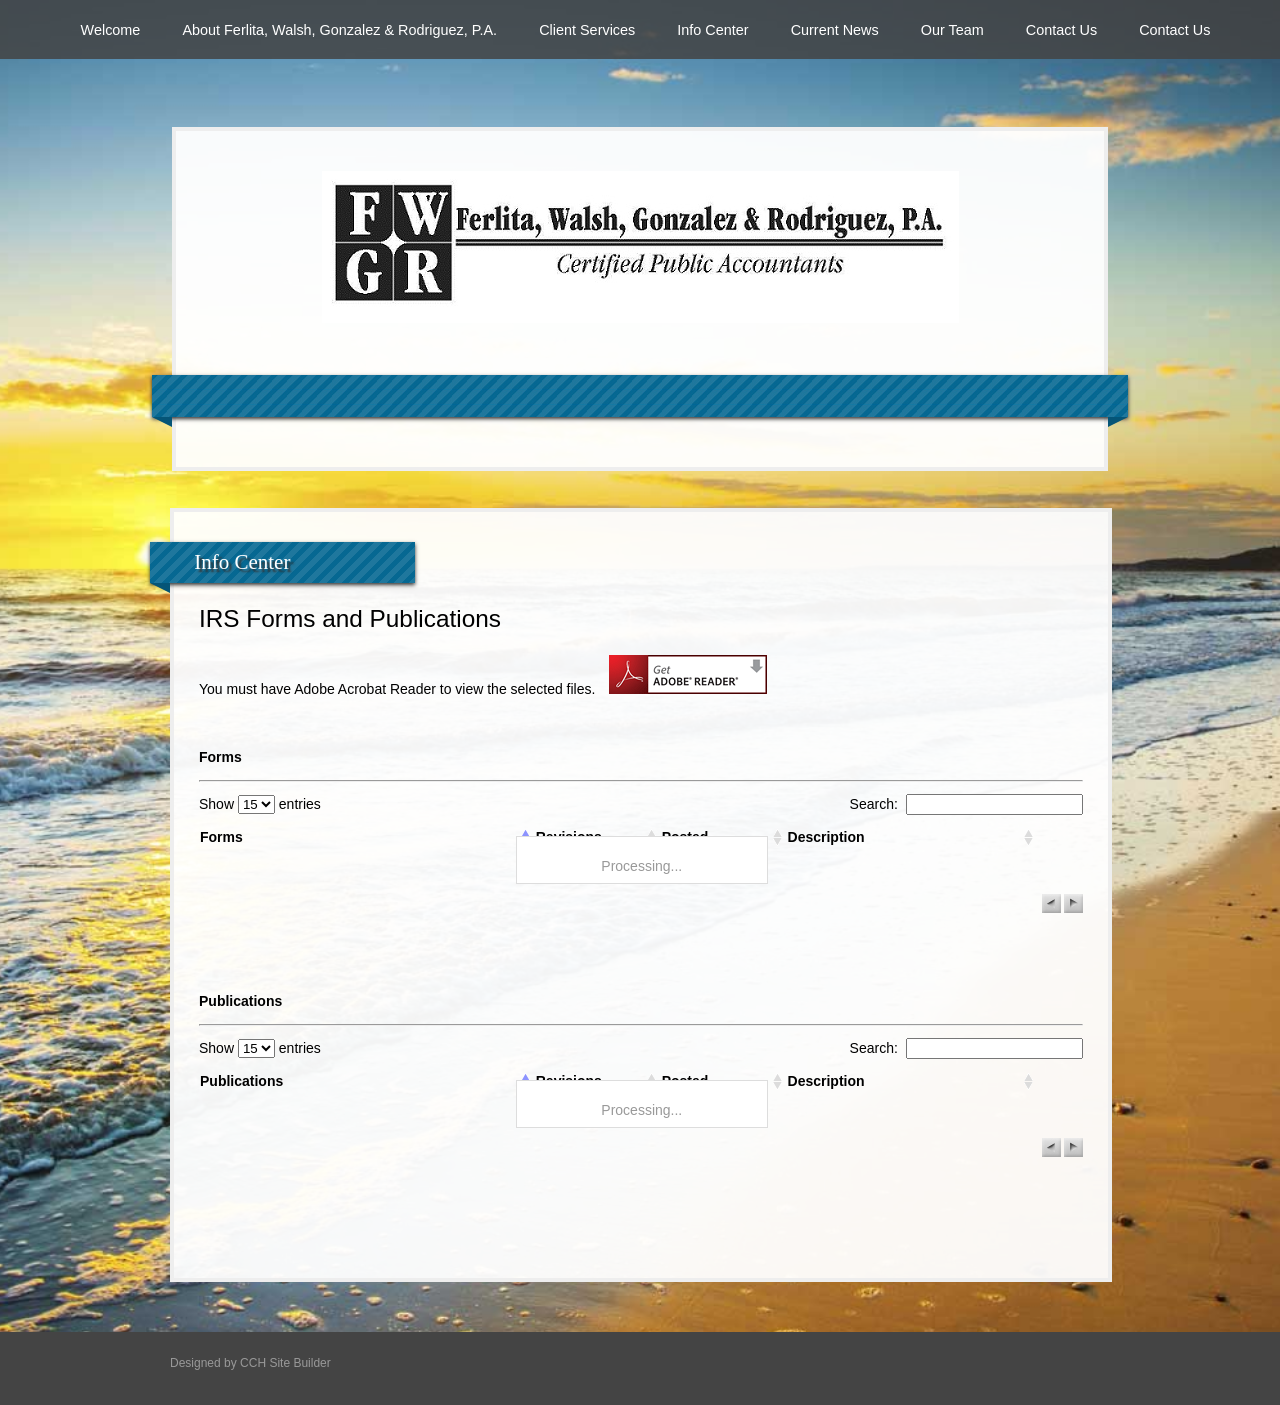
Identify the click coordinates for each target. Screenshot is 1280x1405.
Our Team (952, 30)
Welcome (111, 30)
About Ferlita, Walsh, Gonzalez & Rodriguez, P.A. (339, 30)
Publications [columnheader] (241, 1081)
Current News (835, 30)
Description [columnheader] (826, 837)
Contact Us (1061, 30)
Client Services (587, 30)
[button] (1051, 903)
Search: (966, 804)
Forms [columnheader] (221, 837)
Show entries (260, 804)
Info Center (712, 30)
